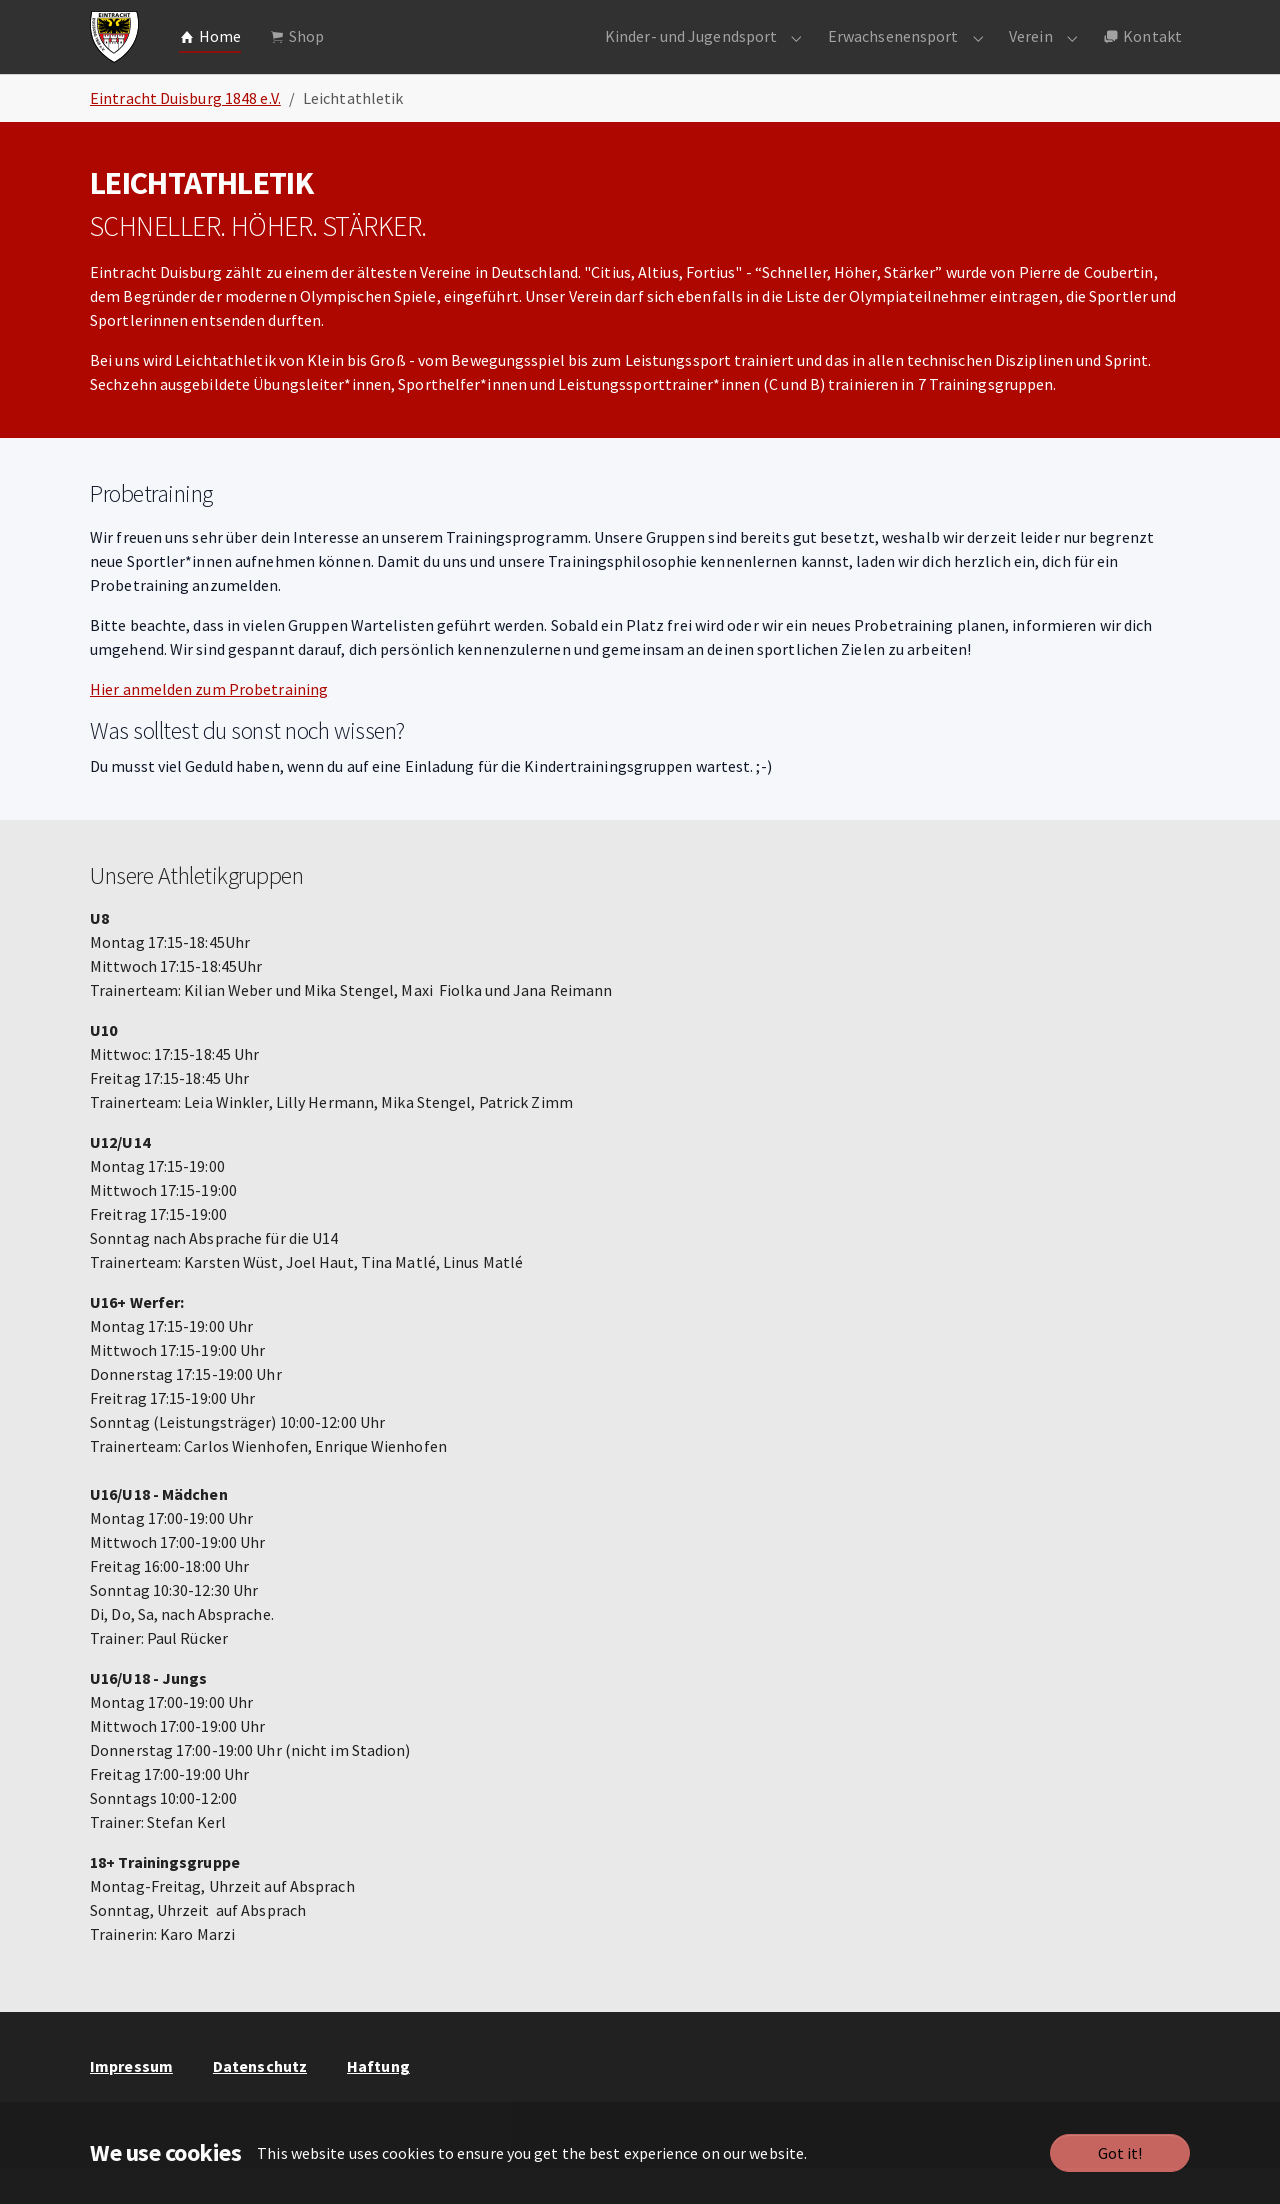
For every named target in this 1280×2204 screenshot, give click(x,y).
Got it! (1120, 2153)
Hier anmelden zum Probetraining (209, 725)
